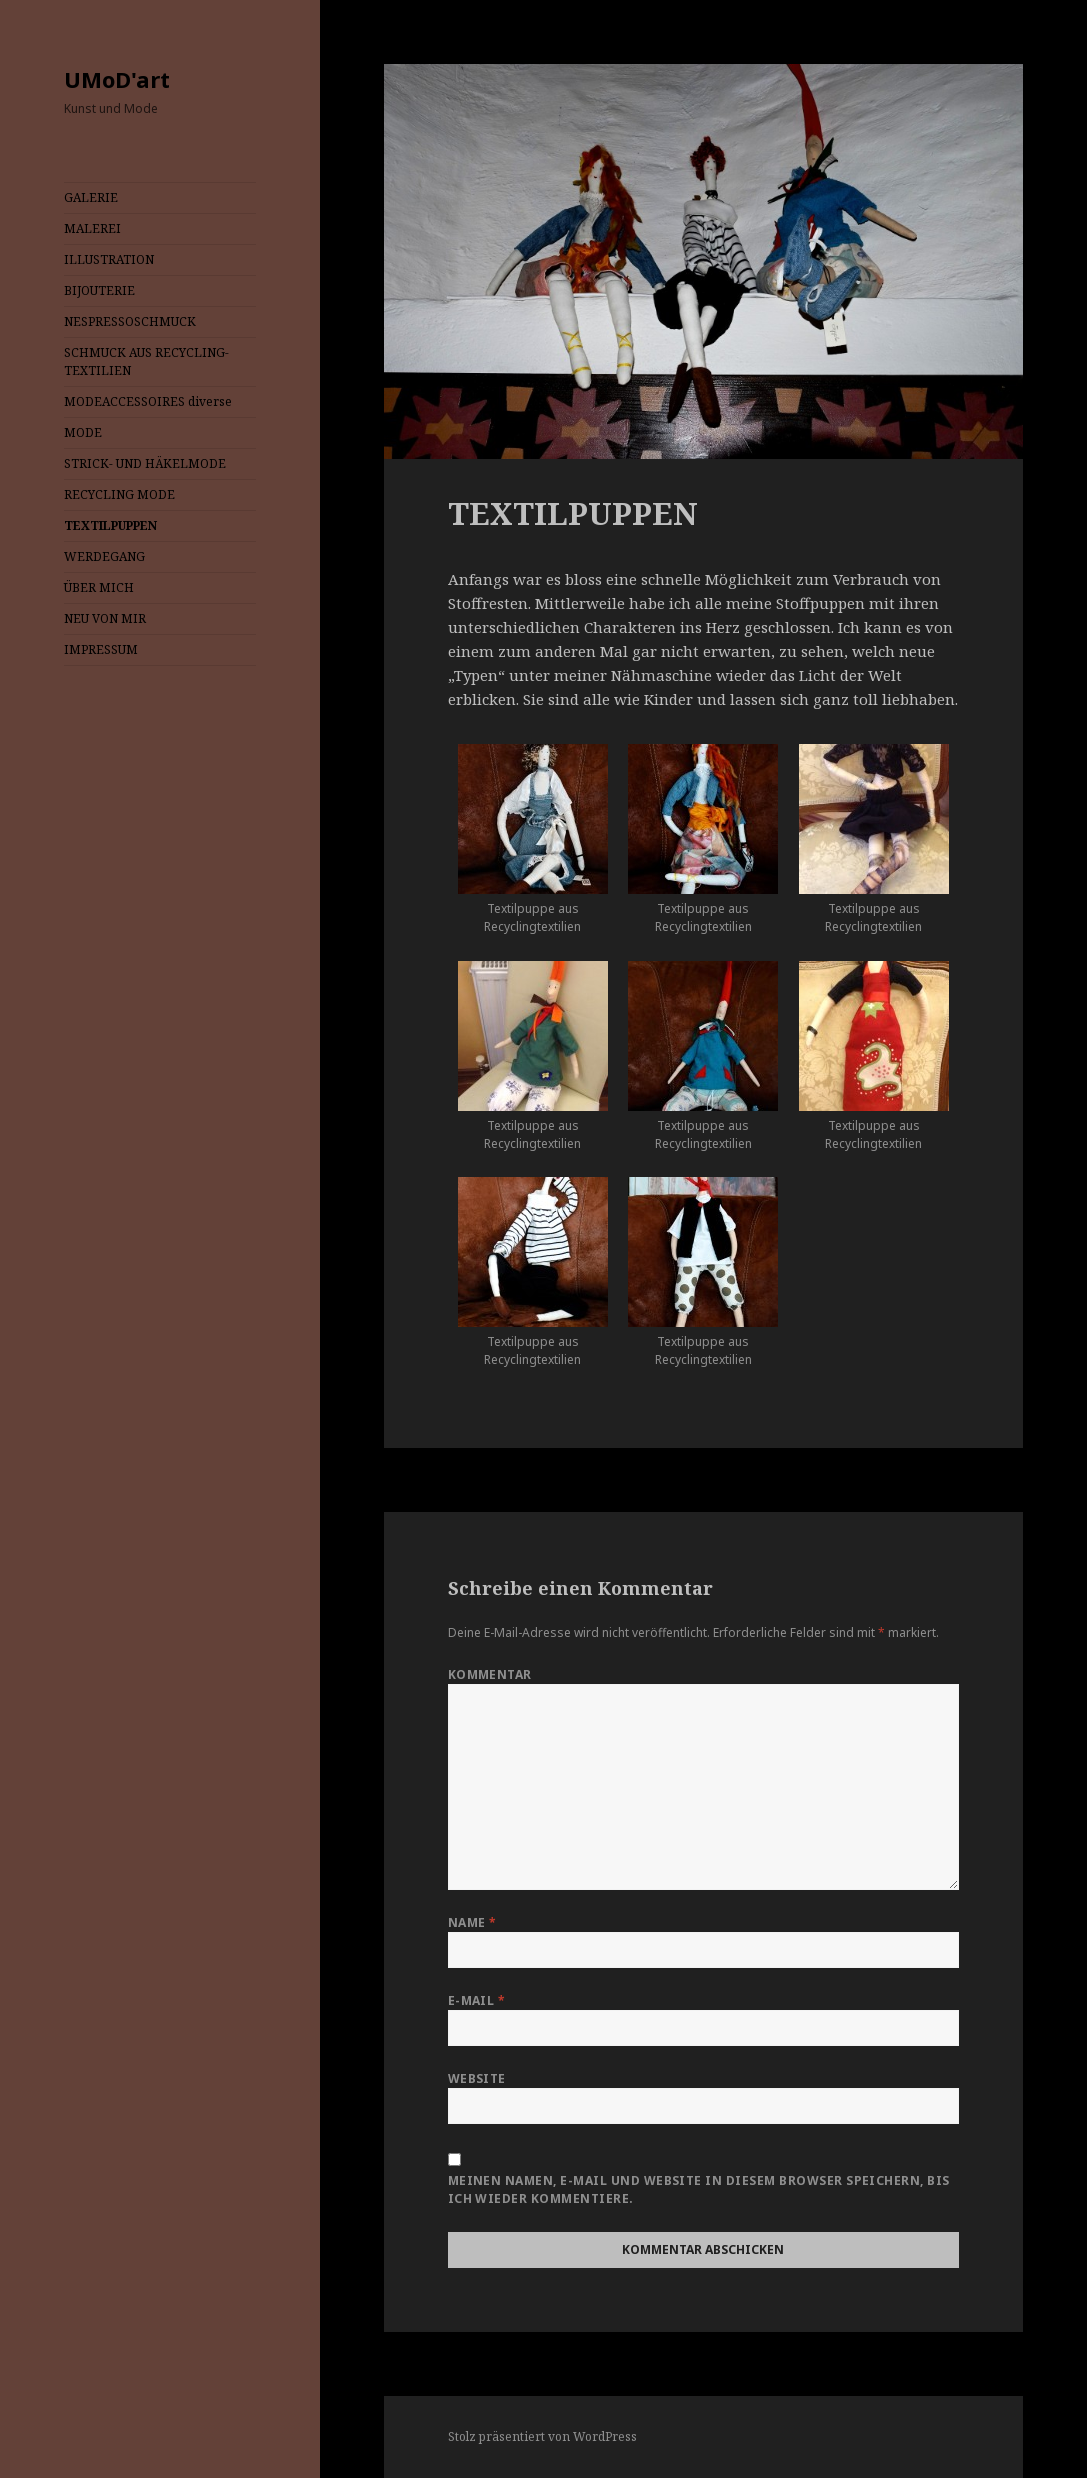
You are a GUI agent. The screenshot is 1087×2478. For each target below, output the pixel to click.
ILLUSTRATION (109, 259)
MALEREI (92, 228)
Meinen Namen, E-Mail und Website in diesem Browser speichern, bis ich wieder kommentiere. (699, 2189)
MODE (83, 432)
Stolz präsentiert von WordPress (542, 2436)
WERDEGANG (104, 556)
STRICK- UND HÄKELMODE (145, 463)
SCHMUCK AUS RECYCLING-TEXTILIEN (146, 361)
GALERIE (91, 197)
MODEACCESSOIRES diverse (148, 401)
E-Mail (477, 2000)
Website (477, 2078)
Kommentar (490, 1674)
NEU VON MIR (105, 618)
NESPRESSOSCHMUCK (130, 321)
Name (472, 1922)
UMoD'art (117, 79)
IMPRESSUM (101, 649)
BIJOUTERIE (99, 290)
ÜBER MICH (99, 587)
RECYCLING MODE (119, 494)
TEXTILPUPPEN (110, 525)
